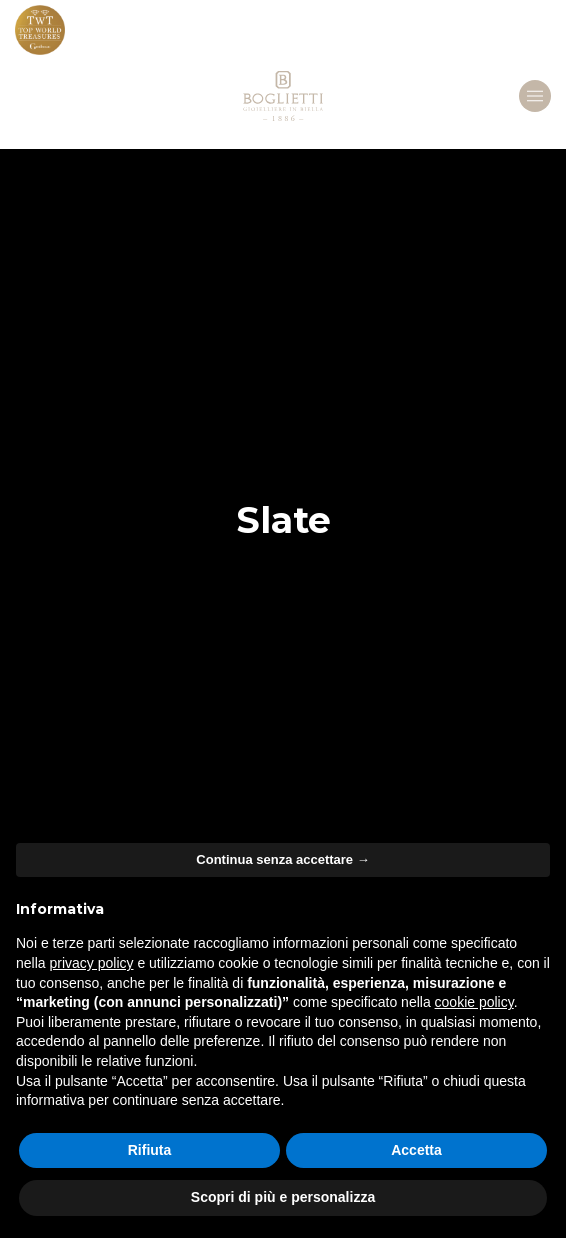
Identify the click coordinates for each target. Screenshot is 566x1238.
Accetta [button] (416, 1150)
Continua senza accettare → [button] (282, 859)
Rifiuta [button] (150, 1150)
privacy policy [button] (91, 963)
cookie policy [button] (474, 1002)
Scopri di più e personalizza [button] (283, 1197)
